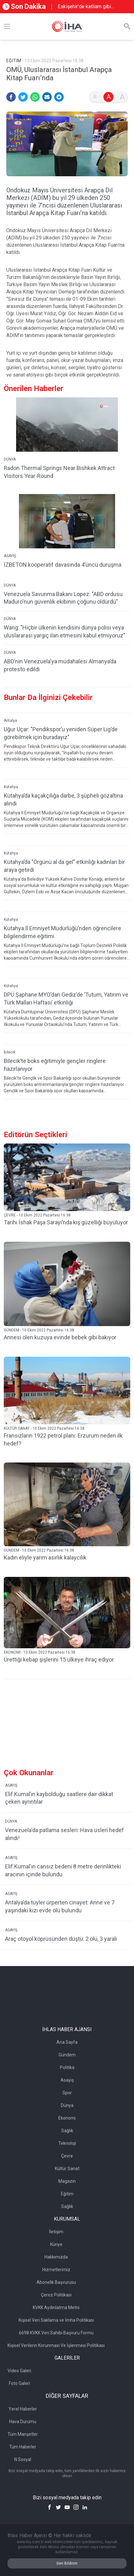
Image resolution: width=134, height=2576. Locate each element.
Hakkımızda (56, 2256)
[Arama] (127, 27)
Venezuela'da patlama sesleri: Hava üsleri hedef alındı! (64, 1834)
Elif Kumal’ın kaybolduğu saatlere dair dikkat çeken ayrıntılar (59, 1798)
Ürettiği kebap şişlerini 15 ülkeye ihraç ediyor (59, 1659)
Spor (67, 2092)
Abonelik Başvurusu (56, 2282)
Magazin (67, 2181)
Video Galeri (19, 2370)
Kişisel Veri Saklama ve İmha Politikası (56, 2320)
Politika (67, 2067)
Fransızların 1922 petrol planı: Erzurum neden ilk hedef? (63, 1439)
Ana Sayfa (67, 2042)
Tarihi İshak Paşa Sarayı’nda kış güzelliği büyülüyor (66, 1222)
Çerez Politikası (56, 2294)
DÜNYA (10, 459)
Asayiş (67, 2080)
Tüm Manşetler (23, 2434)
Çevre (67, 2155)
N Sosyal (22, 2459)
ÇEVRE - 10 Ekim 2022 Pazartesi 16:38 (37, 1215)
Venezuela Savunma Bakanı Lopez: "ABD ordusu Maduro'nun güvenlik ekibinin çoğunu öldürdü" (63, 598)
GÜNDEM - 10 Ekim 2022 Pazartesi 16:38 (39, 1330)
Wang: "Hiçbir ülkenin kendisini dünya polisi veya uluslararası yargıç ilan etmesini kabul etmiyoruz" (64, 631)
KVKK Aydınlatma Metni (56, 2307)
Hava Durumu (22, 2421)
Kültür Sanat (67, 2168)
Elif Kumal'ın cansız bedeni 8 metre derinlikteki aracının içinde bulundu (63, 1870)
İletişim (56, 2231)
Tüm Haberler (22, 2446)
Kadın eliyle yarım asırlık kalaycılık (45, 1557)
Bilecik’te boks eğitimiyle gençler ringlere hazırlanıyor (55, 1065)
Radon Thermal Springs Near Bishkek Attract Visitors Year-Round (59, 472)
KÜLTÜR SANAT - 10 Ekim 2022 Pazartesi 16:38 (44, 1428)
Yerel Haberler (23, 2408)
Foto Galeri (19, 2383)
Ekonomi (67, 2118)
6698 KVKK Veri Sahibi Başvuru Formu (56, 2332)
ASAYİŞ (10, 556)
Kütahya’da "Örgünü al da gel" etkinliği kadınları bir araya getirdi (64, 866)
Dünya (67, 2105)
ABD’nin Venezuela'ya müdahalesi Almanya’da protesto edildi (60, 665)
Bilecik (9, 1052)
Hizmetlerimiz (56, 2269)
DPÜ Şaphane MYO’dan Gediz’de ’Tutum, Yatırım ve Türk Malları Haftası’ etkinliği (66, 998)
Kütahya (11, 787)
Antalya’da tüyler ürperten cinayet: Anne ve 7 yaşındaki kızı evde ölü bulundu (59, 1906)
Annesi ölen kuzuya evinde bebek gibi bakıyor (60, 1337)
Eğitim (67, 2193)
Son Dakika (24, 6)
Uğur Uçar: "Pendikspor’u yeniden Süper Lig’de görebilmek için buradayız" (61, 733)
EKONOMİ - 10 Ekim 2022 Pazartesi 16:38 (39, 1652)
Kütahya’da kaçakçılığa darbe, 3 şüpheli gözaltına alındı (63, 799)
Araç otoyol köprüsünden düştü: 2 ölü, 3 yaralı (61, 1938)
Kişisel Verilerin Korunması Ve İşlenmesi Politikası (56, 2345)
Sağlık (67, 2130)
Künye (56, 2244)
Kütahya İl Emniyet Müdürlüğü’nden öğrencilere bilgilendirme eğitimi (62, 932)
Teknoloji (67, 2143)
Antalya (10, 720)
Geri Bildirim (67, 2563)
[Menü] (7, 27)
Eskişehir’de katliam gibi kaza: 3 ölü (84, 6)
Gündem (67, 2054)
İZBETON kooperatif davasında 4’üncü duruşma (62, 564)
